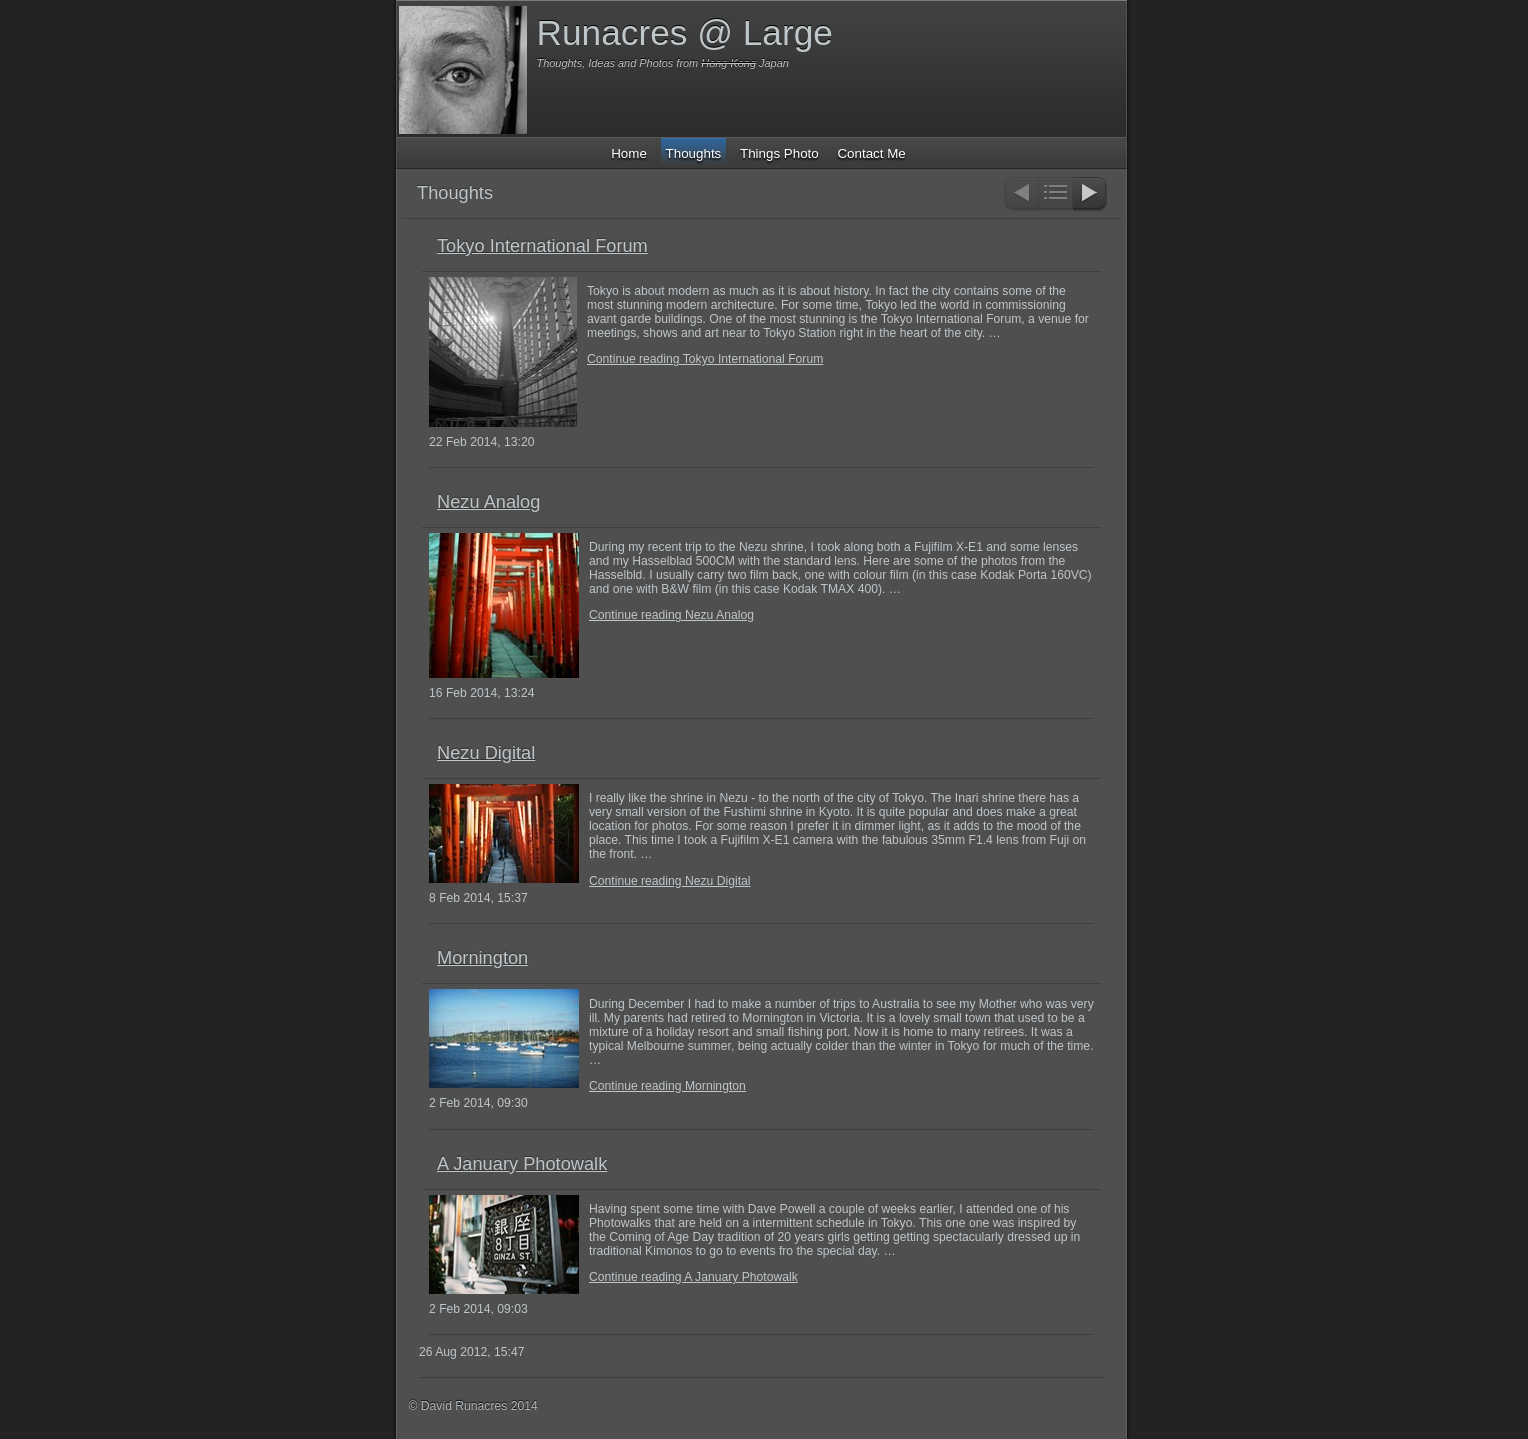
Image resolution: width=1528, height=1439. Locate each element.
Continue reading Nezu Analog (671, 615)
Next (1090, 194)
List (1055, 194)
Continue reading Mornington (667, 1086)
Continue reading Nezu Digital (670, 881)
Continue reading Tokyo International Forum (705, 359)
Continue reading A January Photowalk (693, 1277)
